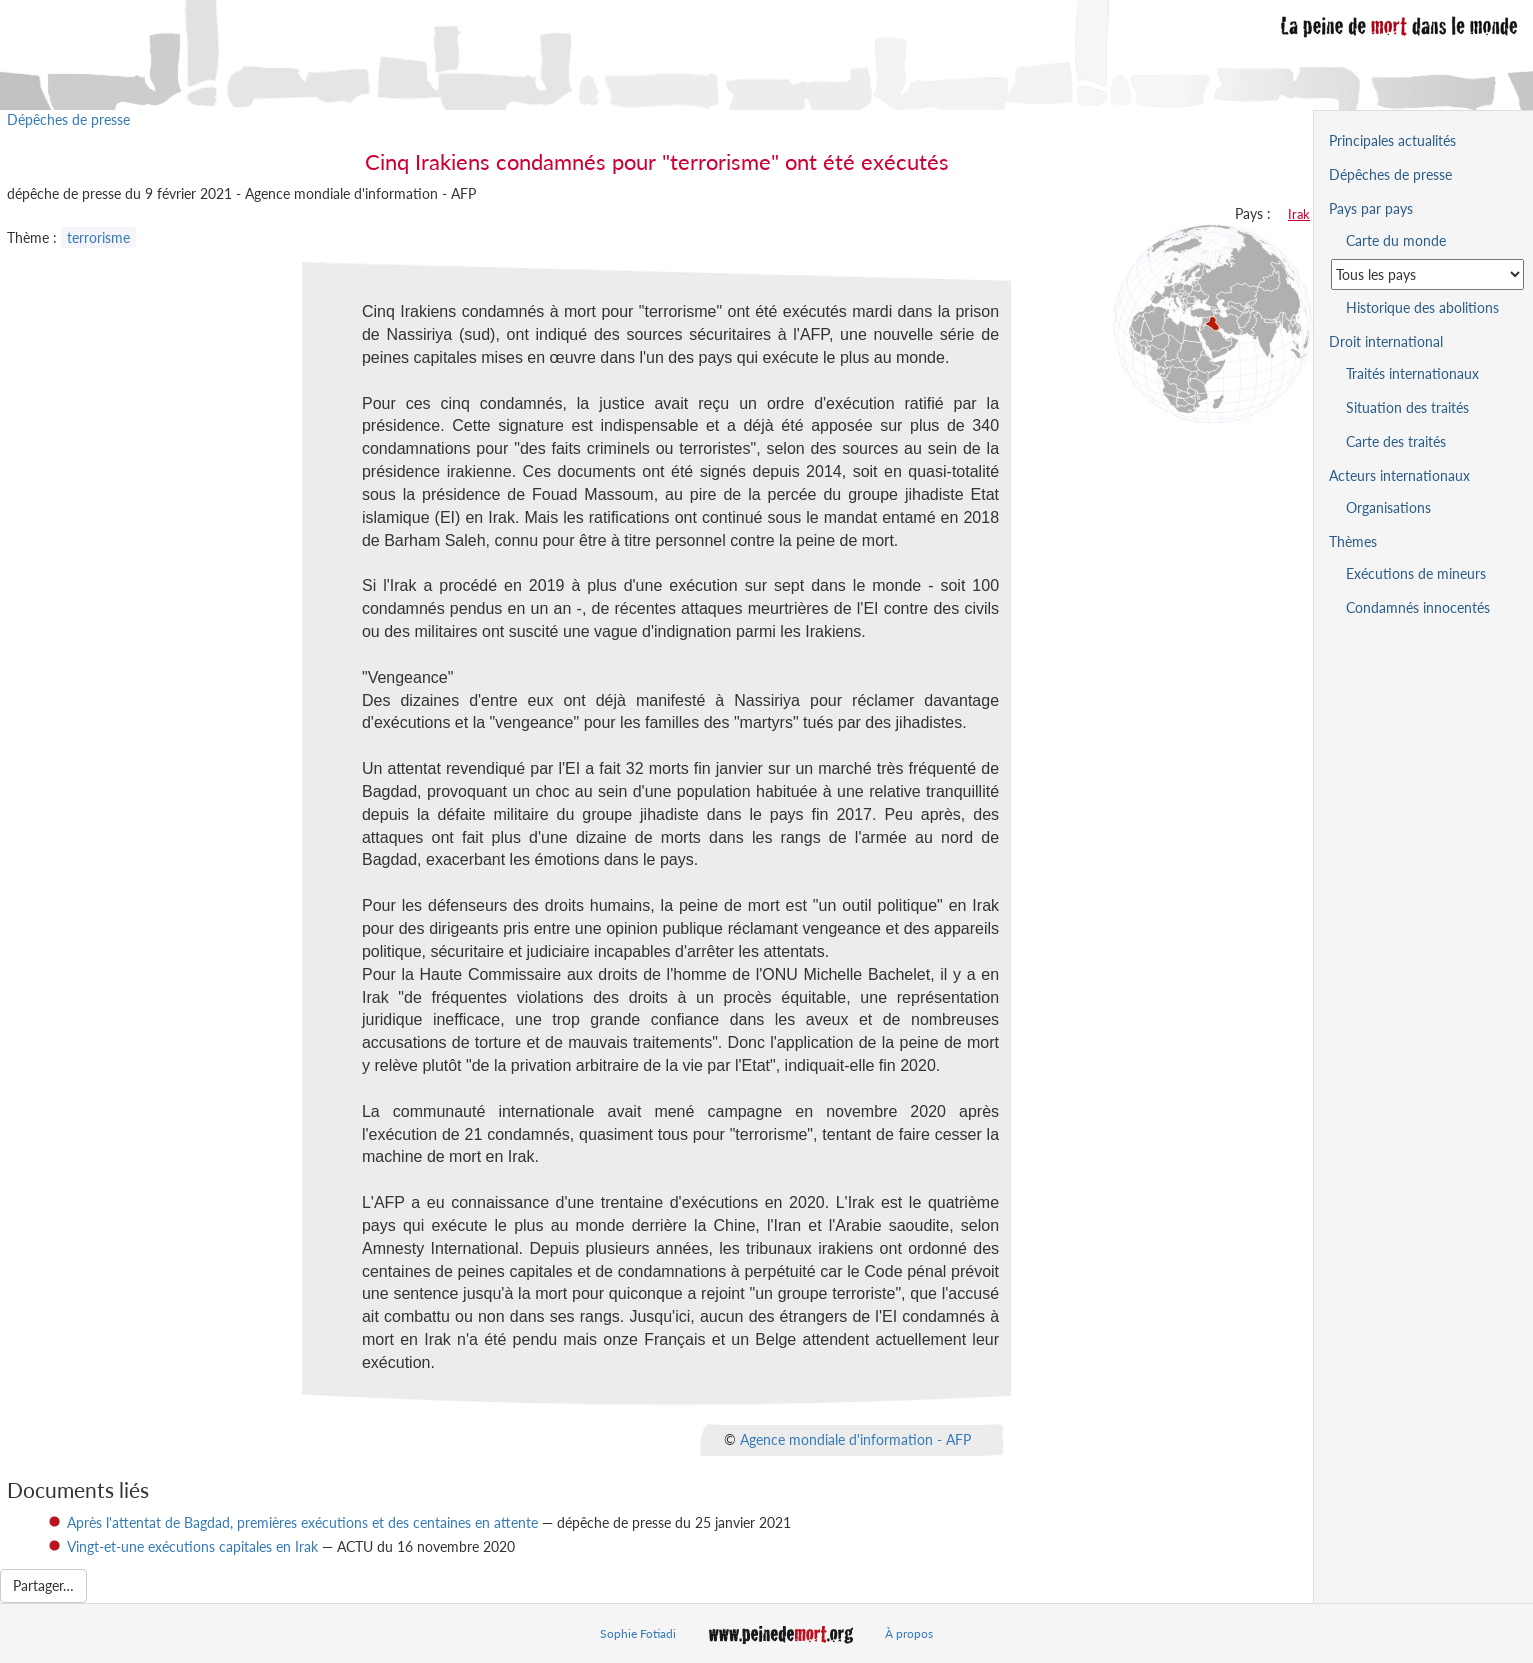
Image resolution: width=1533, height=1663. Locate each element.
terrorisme (98, 237)
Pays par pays (1371, 208)
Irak (1299, 214)
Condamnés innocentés (1418, 607)
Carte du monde (1396, 240)
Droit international (1386, 341)
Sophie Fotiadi (638, 1633)
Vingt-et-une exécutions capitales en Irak (192, 1546)
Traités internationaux (1412, 373)
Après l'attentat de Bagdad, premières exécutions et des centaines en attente (302, 1522)
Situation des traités (1407, 407)
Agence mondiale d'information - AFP (855, 1438)
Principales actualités (1392, 140)
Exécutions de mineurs (1416, 573)
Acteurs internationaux (1399, 475)
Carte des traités (1396, 441)
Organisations (1388, 507)
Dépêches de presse (68, 119)
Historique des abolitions (1422, 307)
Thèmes (1353, 541)
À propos (909, 1633)
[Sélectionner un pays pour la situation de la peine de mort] (1427, 274)
